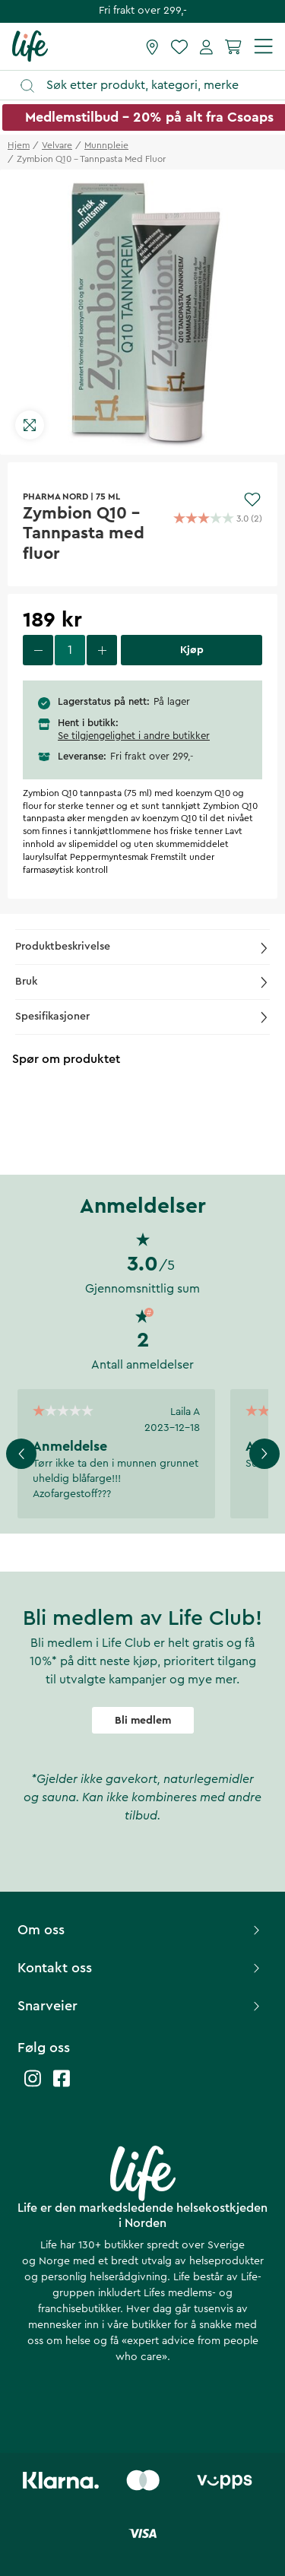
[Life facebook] (61, 2086)
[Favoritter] (179, 46)
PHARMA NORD (55, 496)
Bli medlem (143, 1720)
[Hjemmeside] (30, 46)
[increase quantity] (102, 650)
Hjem (19, 145)
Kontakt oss (140, 1968)
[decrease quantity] (38, 650)
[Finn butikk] (152, 46)
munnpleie (106, 145)
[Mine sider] (206, 46)
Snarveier (140, 2006)
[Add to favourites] (252, 499)
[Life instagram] (32, 2086)
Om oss (140, 1930)
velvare (57, 145)
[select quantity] (70, 650)
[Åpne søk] (149, 85)
